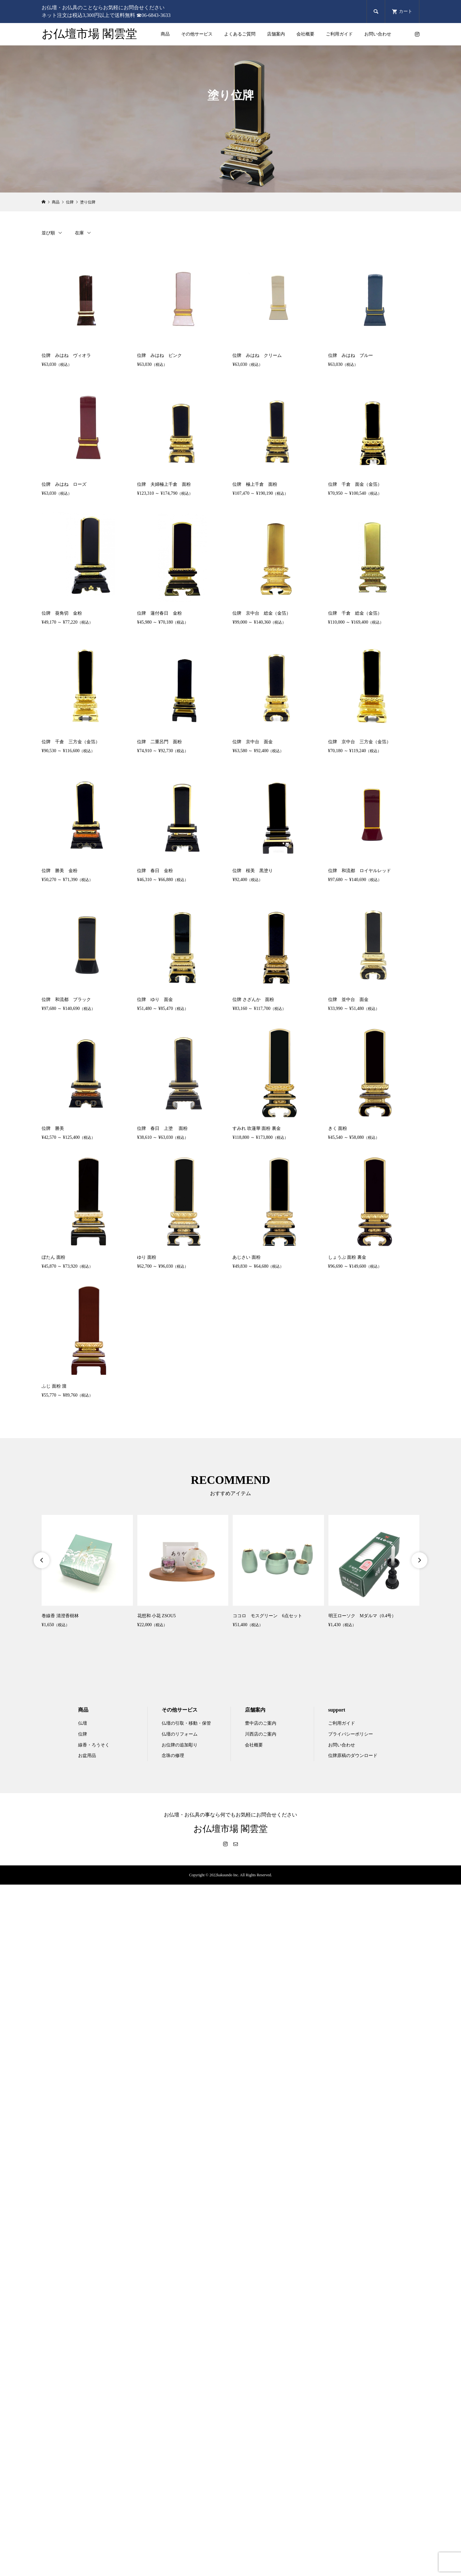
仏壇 (82, 1723)
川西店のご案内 (260, 1734)
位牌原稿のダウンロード (352, 1755)
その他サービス (197, 34)
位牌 (82, 1734)
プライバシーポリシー (350, 1734)
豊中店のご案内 (260, 1723)
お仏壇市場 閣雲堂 (89, 34)
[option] (87, 1572)
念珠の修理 (173, 1755)
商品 (165, 34)
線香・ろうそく (93, 1745)
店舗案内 (276, 34)
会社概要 (305, 34)
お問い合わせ (377, 34)
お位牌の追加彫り (180, 1745)
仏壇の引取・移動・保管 (186, 1723)
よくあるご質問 (239, 34)
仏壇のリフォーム (180, 1734)
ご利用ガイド (339, 34)
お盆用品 (87, 1755)
